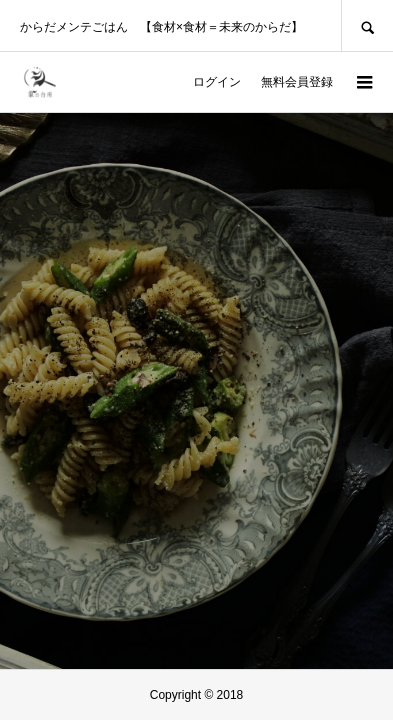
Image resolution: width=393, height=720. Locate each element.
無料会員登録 (297, 82)
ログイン (217, 82)
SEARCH (367, 25)
